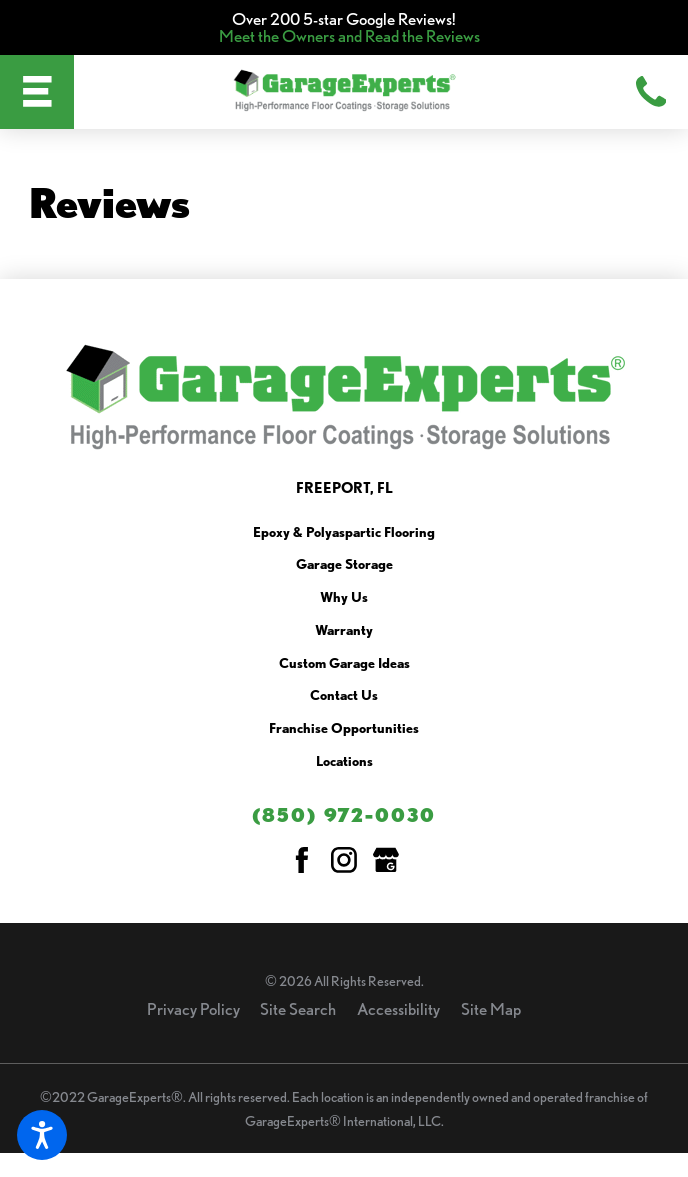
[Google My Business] (386, 860)
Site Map (491, 1008)
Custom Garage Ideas (344, 664)
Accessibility (398, 1008)
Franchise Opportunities (344, 729)
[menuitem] (343, 537)
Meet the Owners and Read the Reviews (349, 35)
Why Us (344, 598)
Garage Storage (344, 565)
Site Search (298, 1008)
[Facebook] (302, 860)
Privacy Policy (193, 1008)
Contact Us (344, 696)
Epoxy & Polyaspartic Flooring (344, 533)
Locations (344, 762)
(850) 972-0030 (344, 815)
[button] (42, 1135)
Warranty (344, 631)
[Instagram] (344, 860)
